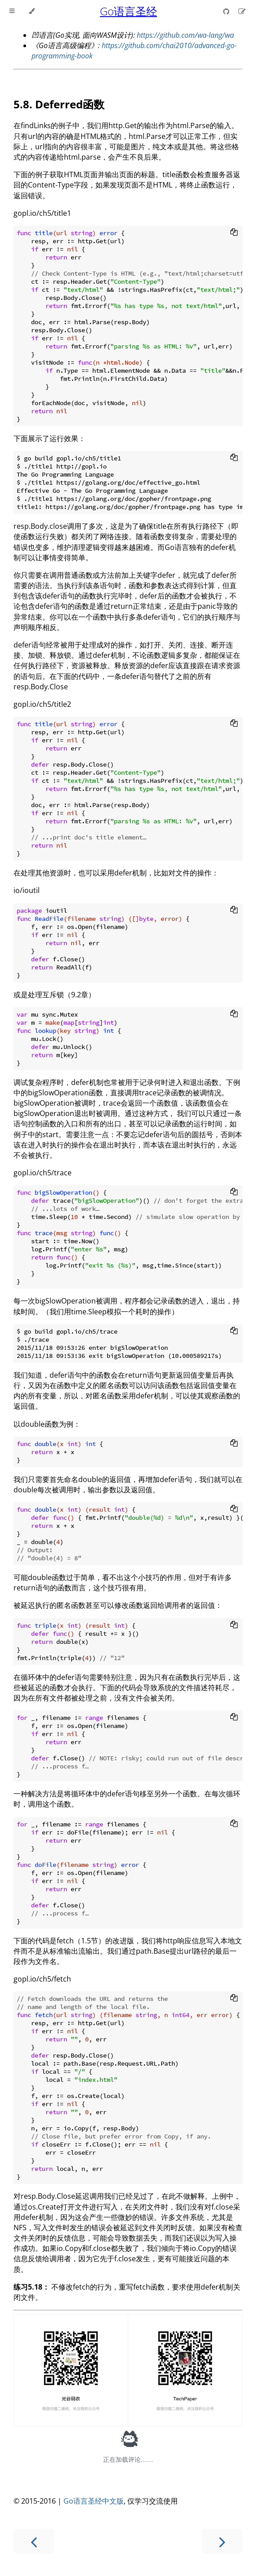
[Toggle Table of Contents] (12, 11)
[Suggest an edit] (242, 11)
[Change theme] (32, 11)
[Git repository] (227, 11)
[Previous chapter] (33, 2541)
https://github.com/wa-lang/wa (185, 35)
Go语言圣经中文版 (93, 2501)
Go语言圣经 (128, 11)
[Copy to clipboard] (234, 233)
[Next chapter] (222, 2541)
